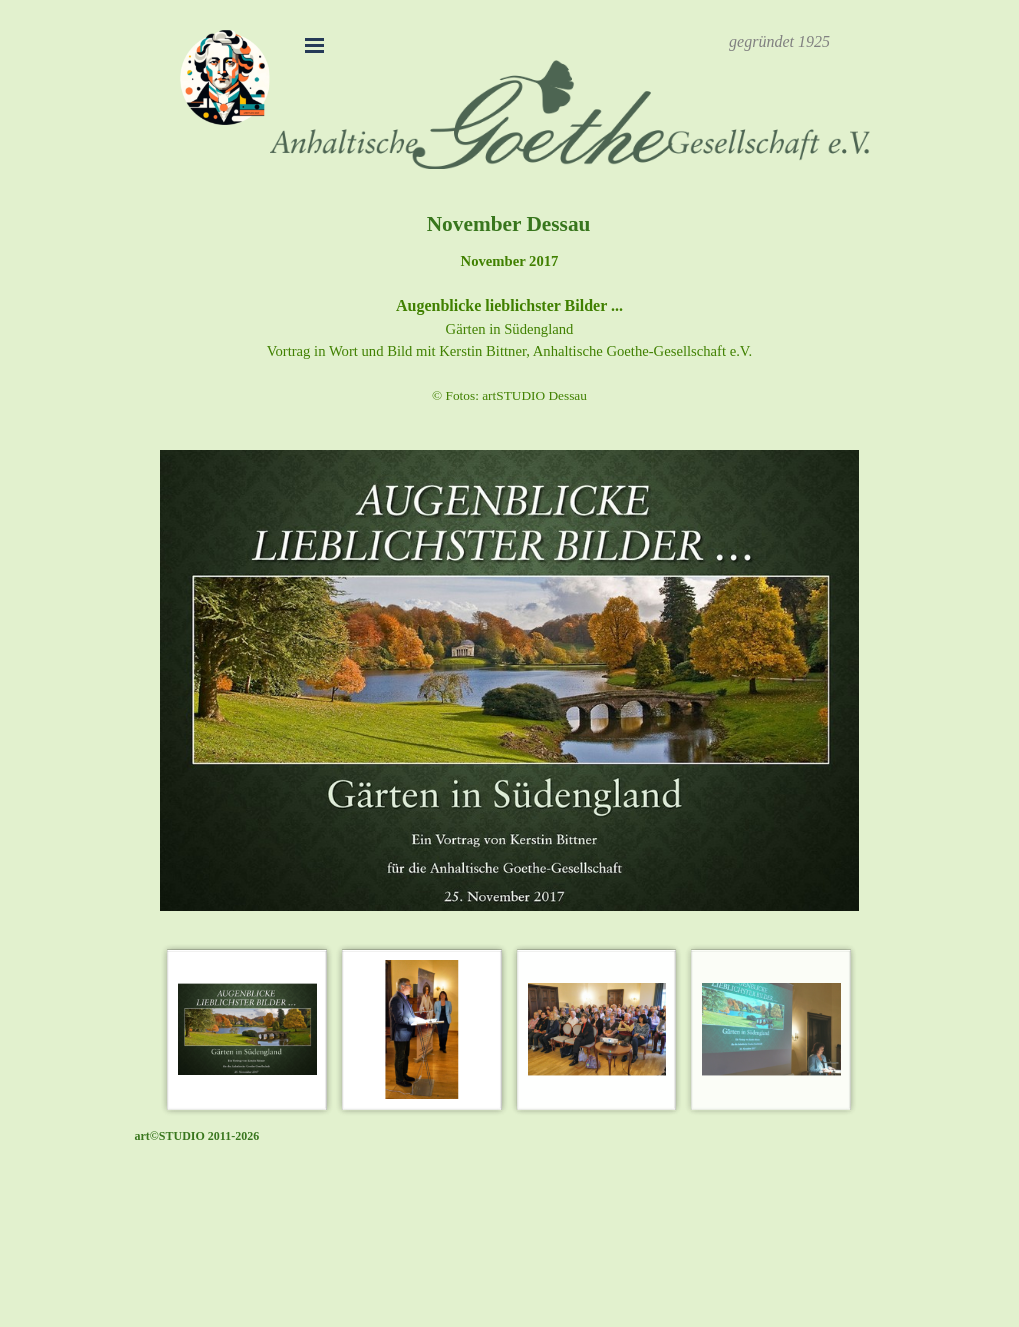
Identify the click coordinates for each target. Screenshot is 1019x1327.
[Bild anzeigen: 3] (597, 1029)
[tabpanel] (780, 42)
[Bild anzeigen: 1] (247, 1029)
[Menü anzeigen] (315, 45)
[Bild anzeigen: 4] (771, 1029)
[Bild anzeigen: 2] (422, 1029)
